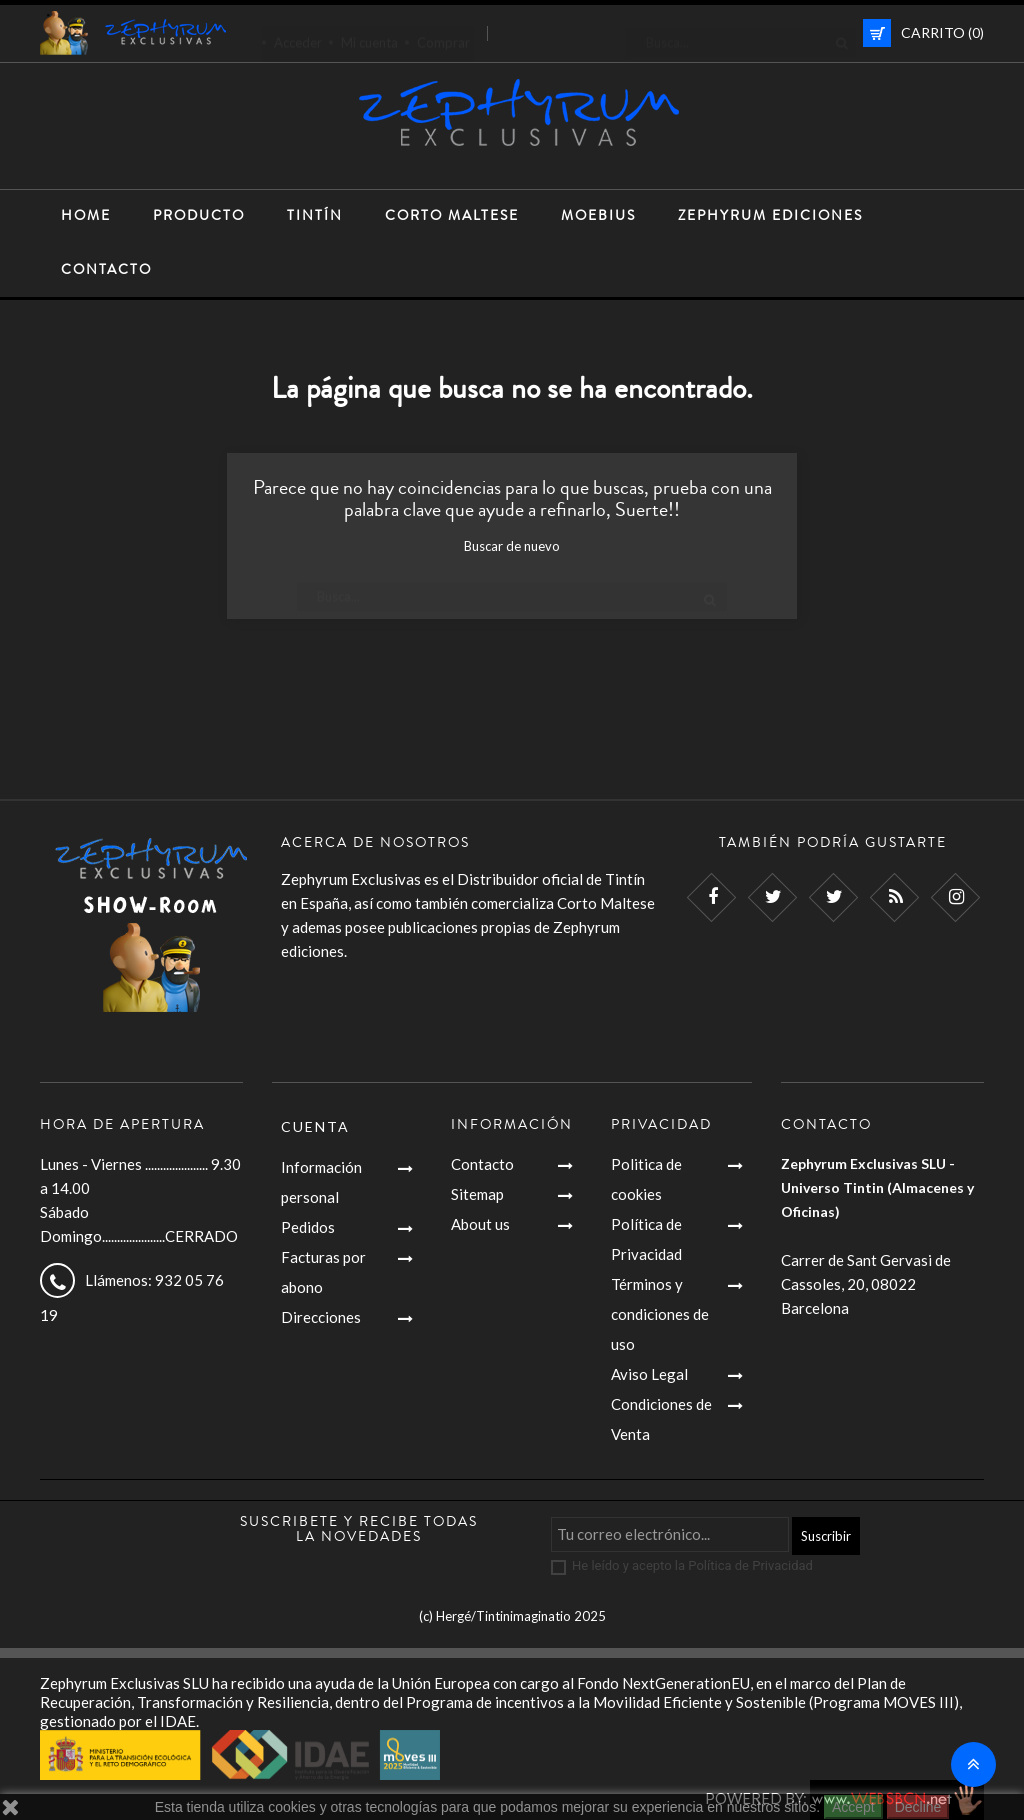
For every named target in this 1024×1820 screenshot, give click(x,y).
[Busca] (741, 33)
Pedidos (308, 1227)
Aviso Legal (649, 1374)
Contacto (482, 1164)
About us (480, 1224)
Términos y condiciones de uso (660, 1314)
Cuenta (315, 1126)
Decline (918, 1807)
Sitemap (477, 1194)
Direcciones (321, 1317)
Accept (853, 1807)
